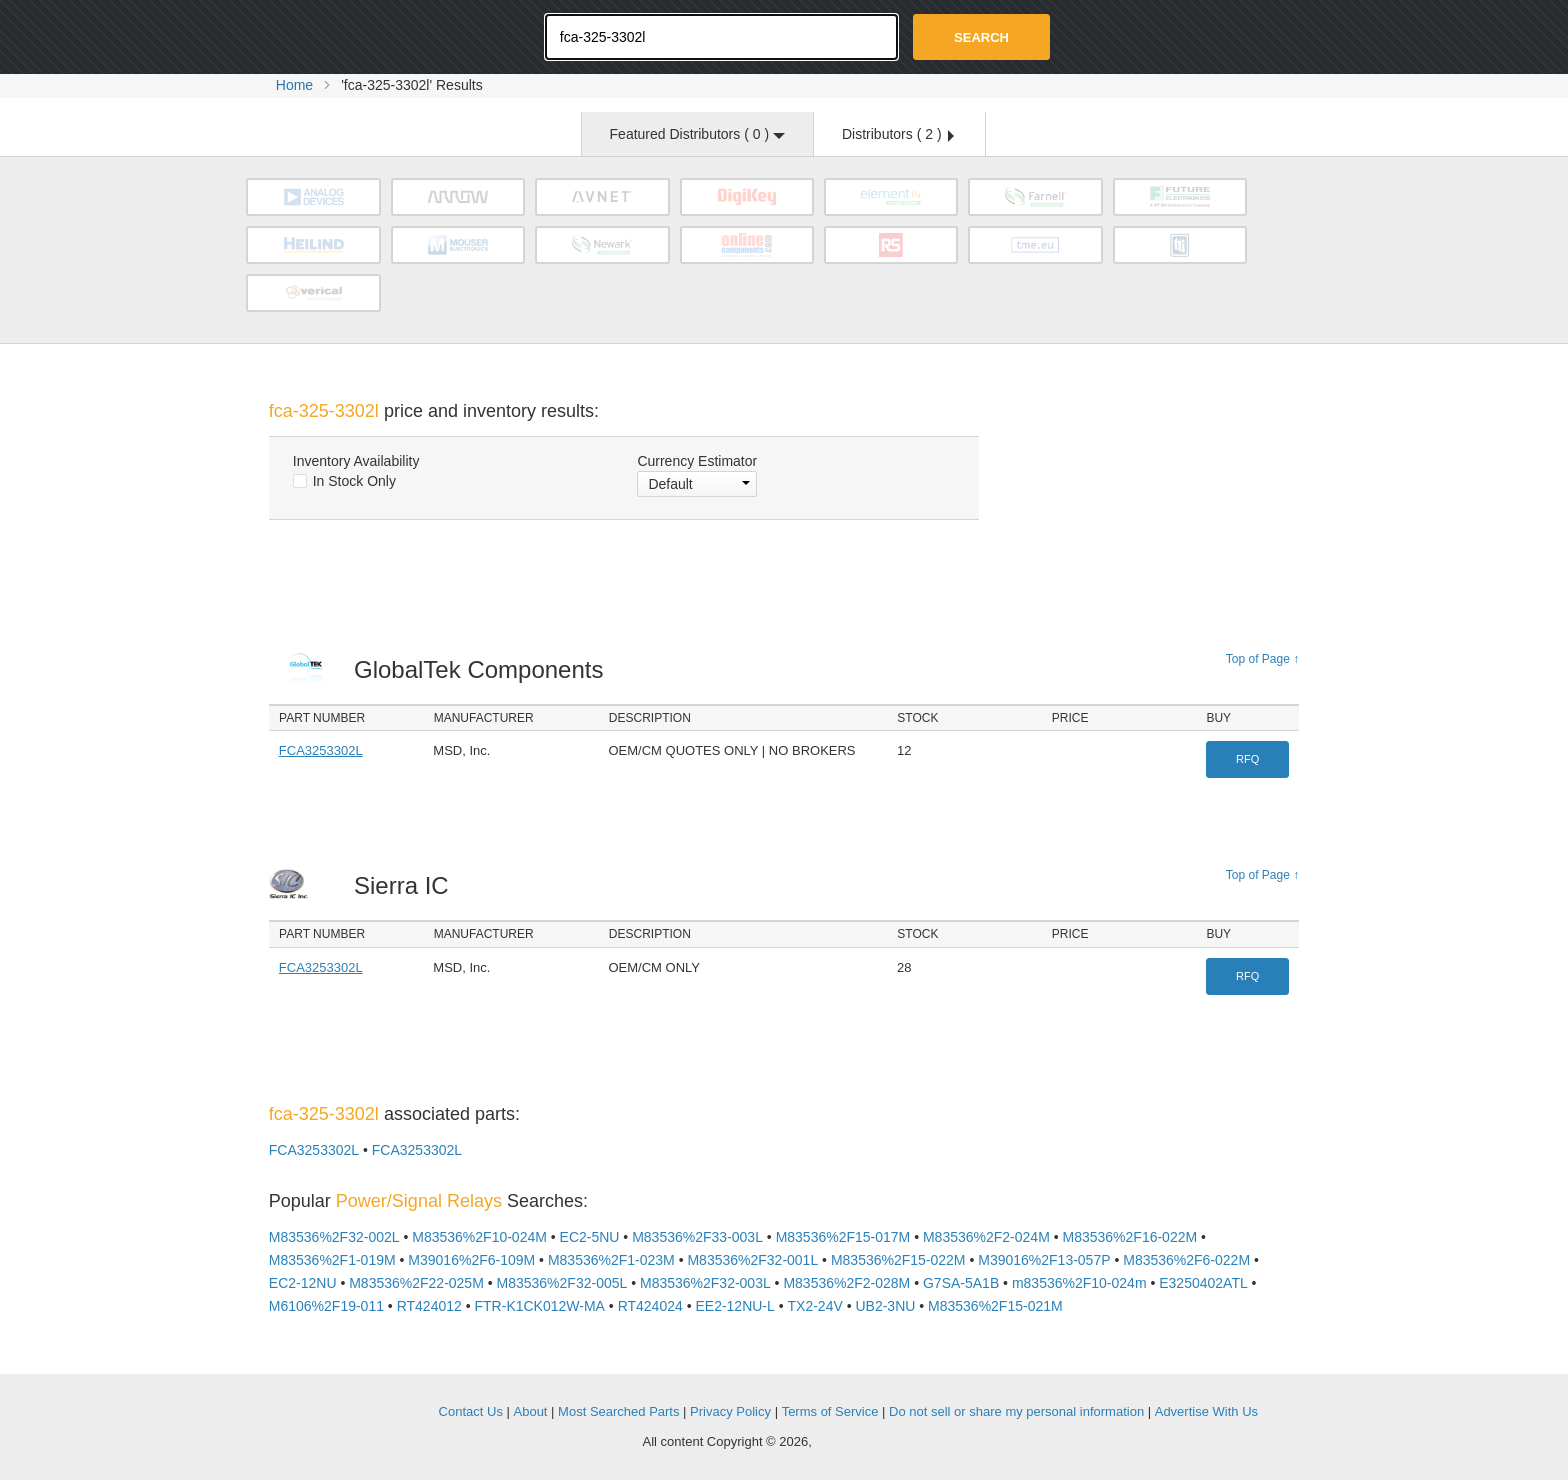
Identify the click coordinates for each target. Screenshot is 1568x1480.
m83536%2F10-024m (1079, 1283)
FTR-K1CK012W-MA (540, 1306)
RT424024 (650, 1306)
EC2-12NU (303, 1283)
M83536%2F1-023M (611, 1260)
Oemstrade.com (379, 35)
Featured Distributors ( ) (697, 134)
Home (294, 85)
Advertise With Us (1206, 1411)
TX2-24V (815, 1306)
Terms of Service (830, 1411)
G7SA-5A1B (961, 1283)
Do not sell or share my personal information (1016, 1411)
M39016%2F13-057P (1044, 1260)
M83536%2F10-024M (479, 1237)
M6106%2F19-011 (326, 1306)
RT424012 (429, 1306)
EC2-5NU (590, 1237)
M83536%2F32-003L (705, 1283)
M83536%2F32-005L (562, 1283)
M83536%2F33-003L (697, 1237)
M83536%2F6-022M (1186, 1260)
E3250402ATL (1203, 1283)
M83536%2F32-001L (752, 1260)
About (531, 1411)
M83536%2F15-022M (898, 1260)
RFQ (1247, 759)
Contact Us (471, 1411)
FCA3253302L (321, 750)
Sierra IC (406, 885)
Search (981, 37)
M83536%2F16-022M (1130, 1237)
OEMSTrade (370, 1408)
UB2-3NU (885, 1306)
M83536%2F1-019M (332, 1260)
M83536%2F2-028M (846, 1283)
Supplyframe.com (870, 1442)
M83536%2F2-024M (986, 1237)
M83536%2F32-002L (334, 1237)
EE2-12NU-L (734, 1306)
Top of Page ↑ (1262, 659)
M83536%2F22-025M (416, 1283)
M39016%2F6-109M (471, 1260)
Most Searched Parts (618, 1411)
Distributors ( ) (898, 134)
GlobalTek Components (484, 669)
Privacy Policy (730, 1411)
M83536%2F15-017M (843, 1237)
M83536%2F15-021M (995, 1306)
